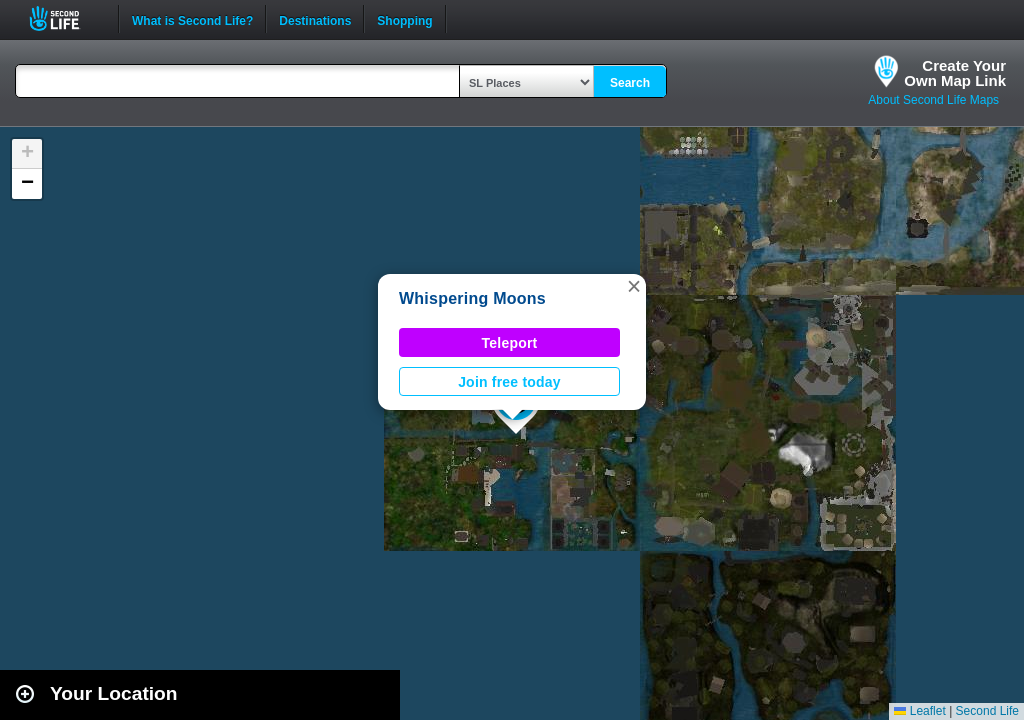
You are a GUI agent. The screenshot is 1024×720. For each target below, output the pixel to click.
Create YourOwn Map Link (955, 73)
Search (630, 83)
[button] (634, 286)
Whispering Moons (472, 298)
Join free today (509, 382)
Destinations (315, 19)
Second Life (65, 18)
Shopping (404, 19)
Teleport (510, 343)
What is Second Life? (192, 19)
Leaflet (919, 711)
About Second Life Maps (933, 100)
